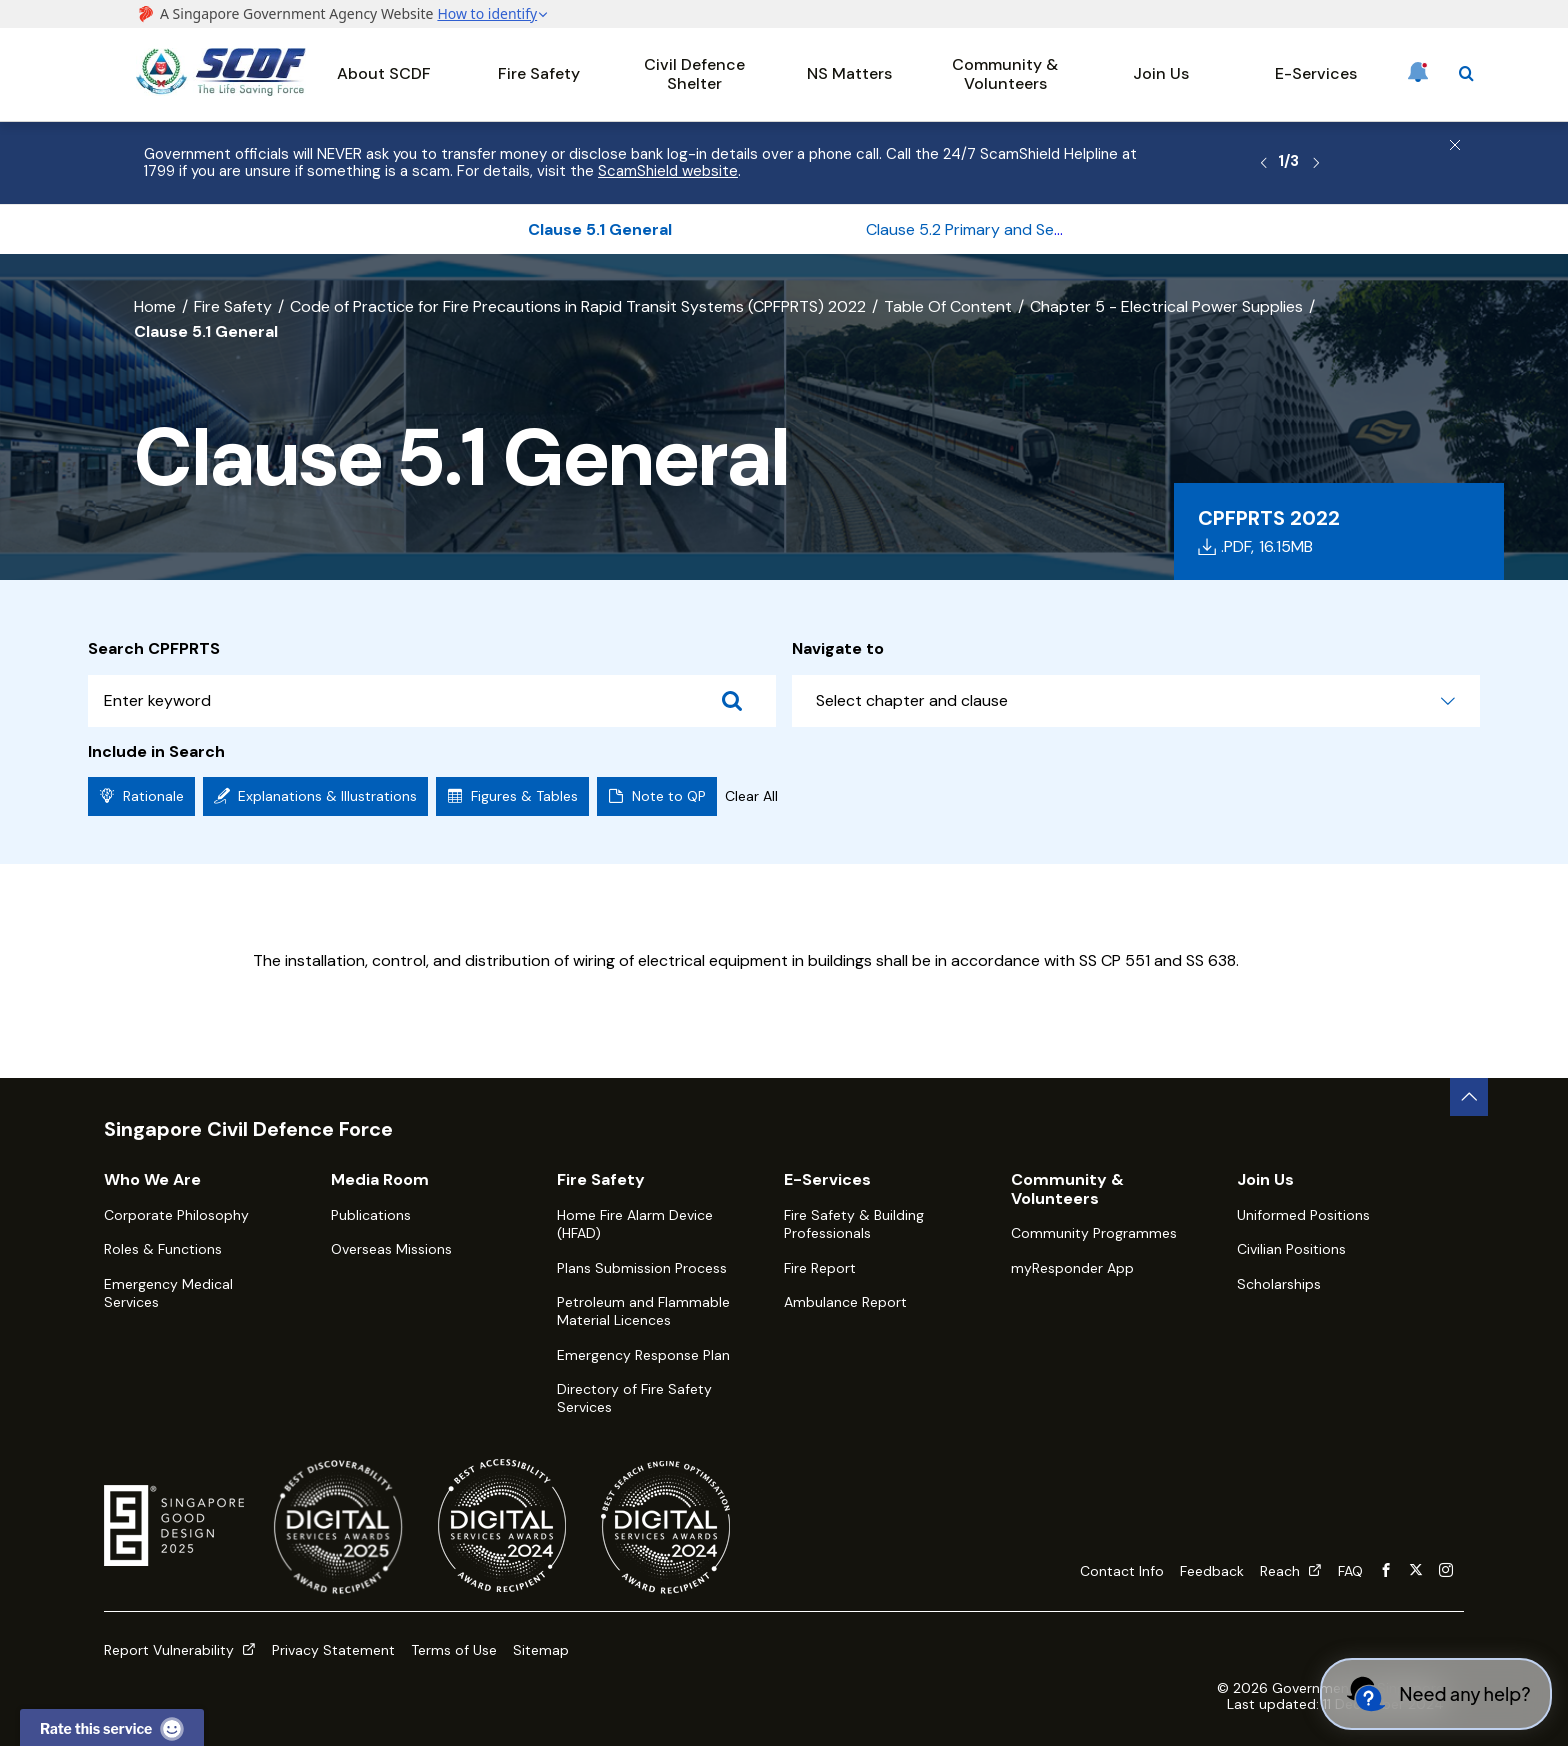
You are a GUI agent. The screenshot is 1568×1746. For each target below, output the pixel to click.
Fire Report (820, 1268)
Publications (371, 1215)
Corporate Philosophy (176, 1215)
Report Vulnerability (180, 1650)
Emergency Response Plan (643, 1355)
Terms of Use (454, 1650)
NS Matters (849, 73)
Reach (1291, 1571)
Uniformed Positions (1303, 1215)
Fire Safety (539, 73)
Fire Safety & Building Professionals (854, 1224)
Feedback (1212, 1571)
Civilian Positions (1291, 1249)
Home (155, 306)
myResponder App (1072, 1268)
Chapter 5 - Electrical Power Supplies (1166, 306)
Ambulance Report (845, 1302)
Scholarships (1279, 1284)
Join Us (1161, 73)
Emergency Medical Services (168, 1293)
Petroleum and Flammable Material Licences (643, 1311)
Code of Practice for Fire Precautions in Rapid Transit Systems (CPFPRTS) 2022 (578, 306)
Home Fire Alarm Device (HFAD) (635, 1224)
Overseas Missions (391, 1249)
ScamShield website (668, 171)
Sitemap (541, 1650)
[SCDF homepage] (221, 90)
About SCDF (384, 73)
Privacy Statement (333, 1650)
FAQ (1350, 1571)
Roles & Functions (163, 1249)
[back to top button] (1469, 1097)
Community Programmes (1094, 1233)
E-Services (1316, 73)
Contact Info (1122, 1571)
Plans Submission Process (642, 1268)
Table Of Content (948, 306)
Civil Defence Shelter (694, 73)
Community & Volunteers (1005, 73)
